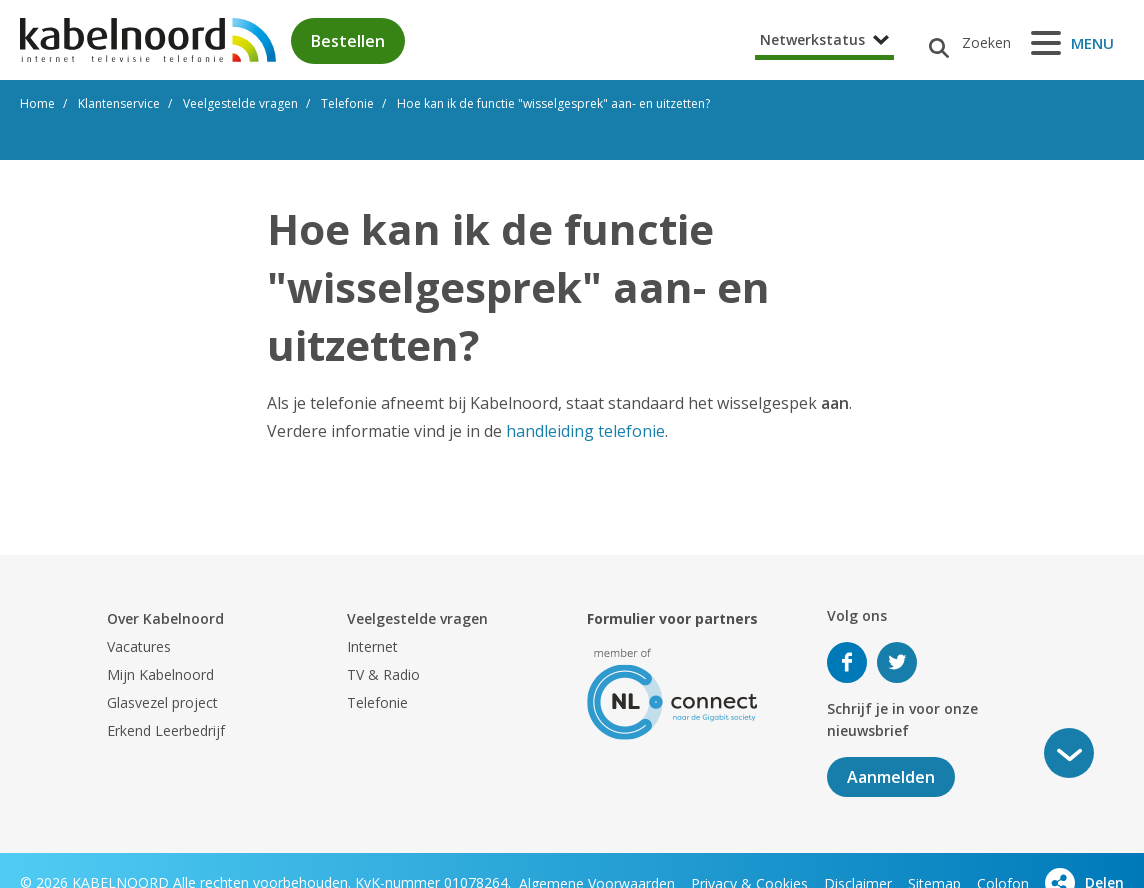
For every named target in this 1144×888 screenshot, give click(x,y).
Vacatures (139, 646)
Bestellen (348, 41)
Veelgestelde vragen (417, 618)
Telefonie (377, 702)
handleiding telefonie (585, 431)
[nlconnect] (672, 692)
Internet (372, 646)
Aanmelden (891, 777)
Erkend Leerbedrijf (166, 730)
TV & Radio (383, 674)
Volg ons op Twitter (897, 662)
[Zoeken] (962, 43)
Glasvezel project (162, 702)
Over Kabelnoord (165, 618)
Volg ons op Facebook (847, 662)
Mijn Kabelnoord (160, 674)
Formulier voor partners (672, 618)
